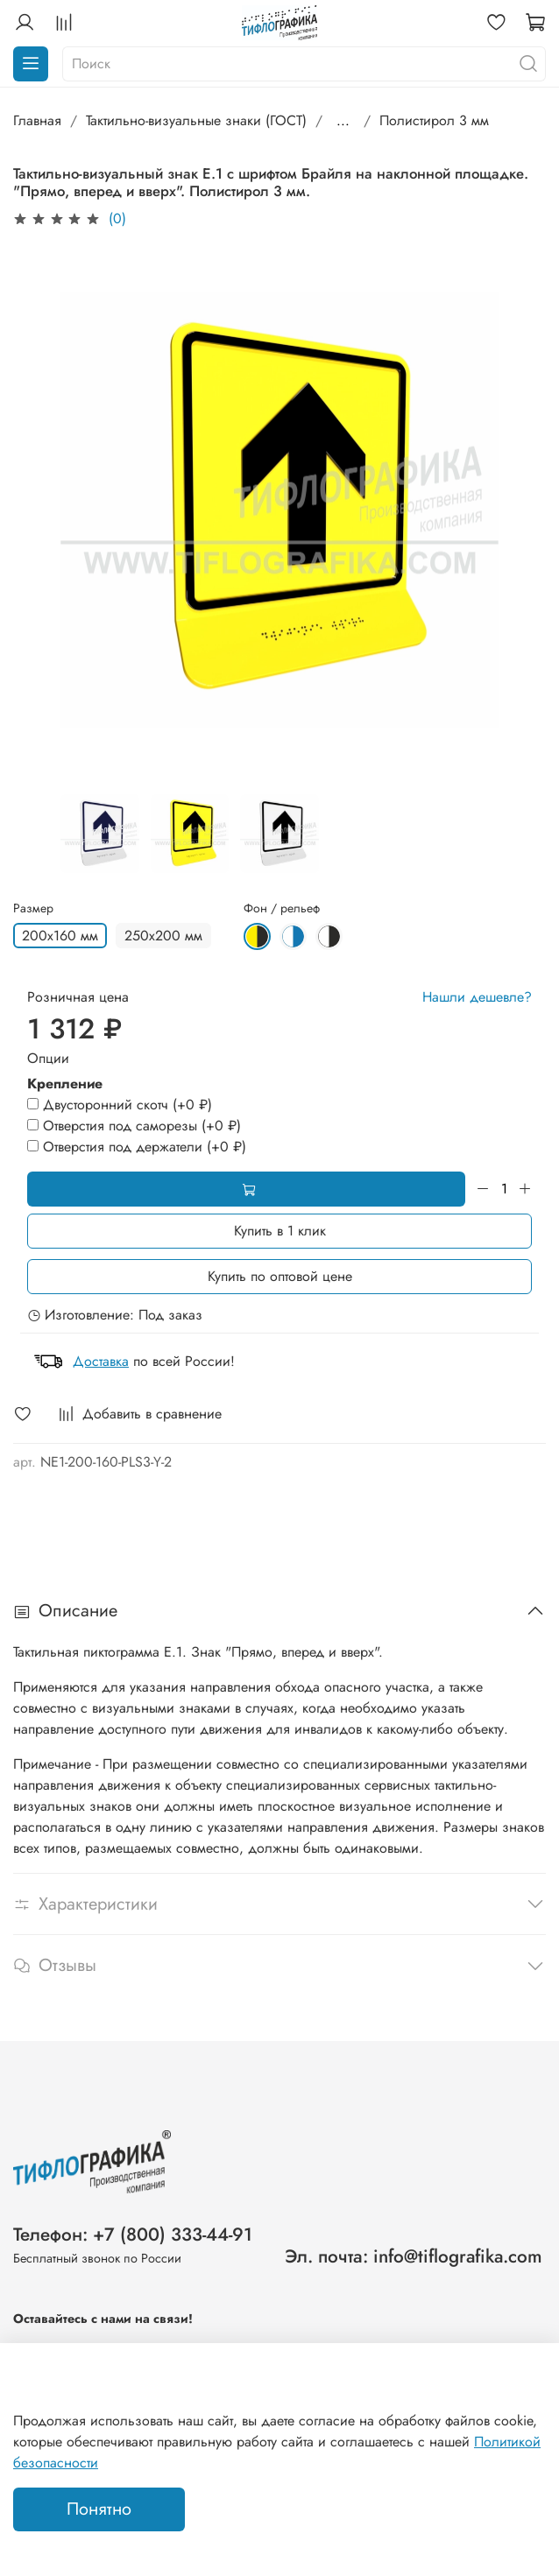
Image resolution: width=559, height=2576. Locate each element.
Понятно (99, 2509)
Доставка (101, 1361)
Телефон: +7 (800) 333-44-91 (132, 2234)
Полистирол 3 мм (434, 120)
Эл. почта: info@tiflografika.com (413, 2256)
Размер (33, 908)
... (343, 121)
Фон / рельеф (282, 908)
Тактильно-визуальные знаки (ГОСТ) (196, 120)
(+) (119, 1104)
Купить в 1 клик (280, 1231)
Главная (37, 120)
